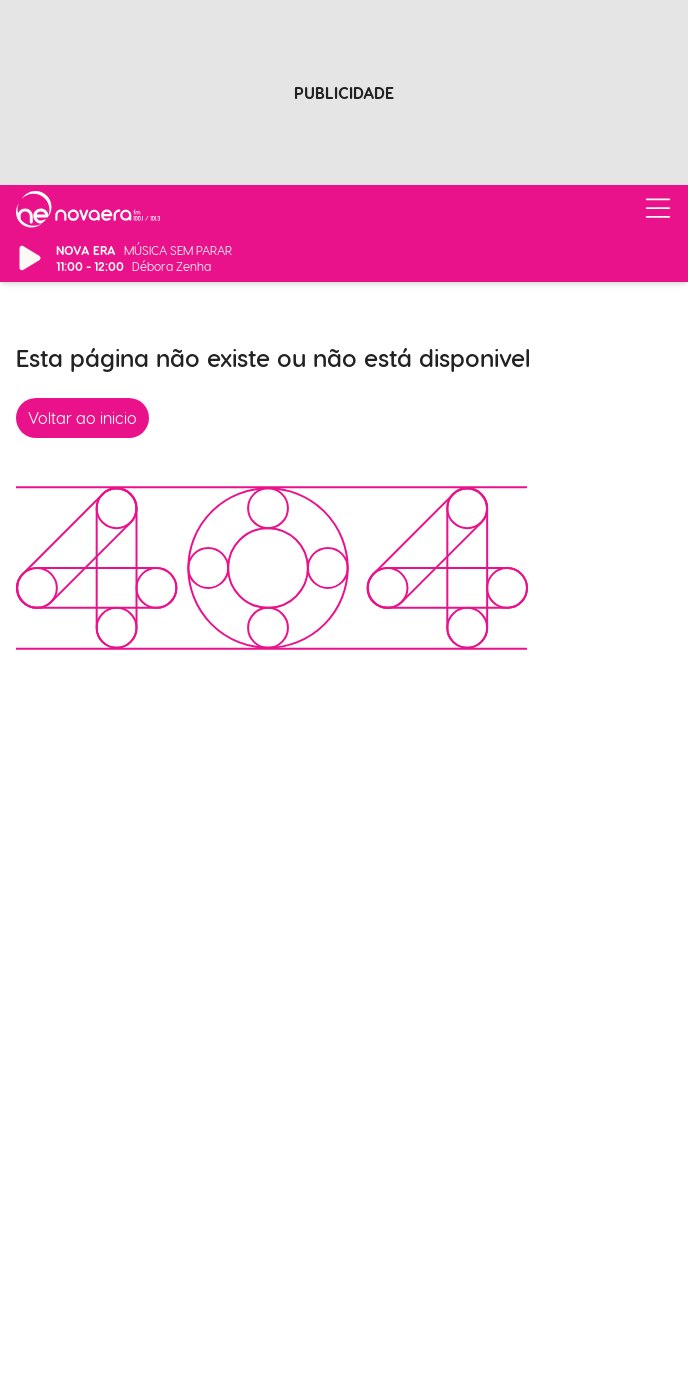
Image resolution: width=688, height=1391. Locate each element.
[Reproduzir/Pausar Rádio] (30, 258)
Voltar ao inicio (82, 417)
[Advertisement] (344, 98)
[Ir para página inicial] (88, 209)
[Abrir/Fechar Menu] (658, 209)
